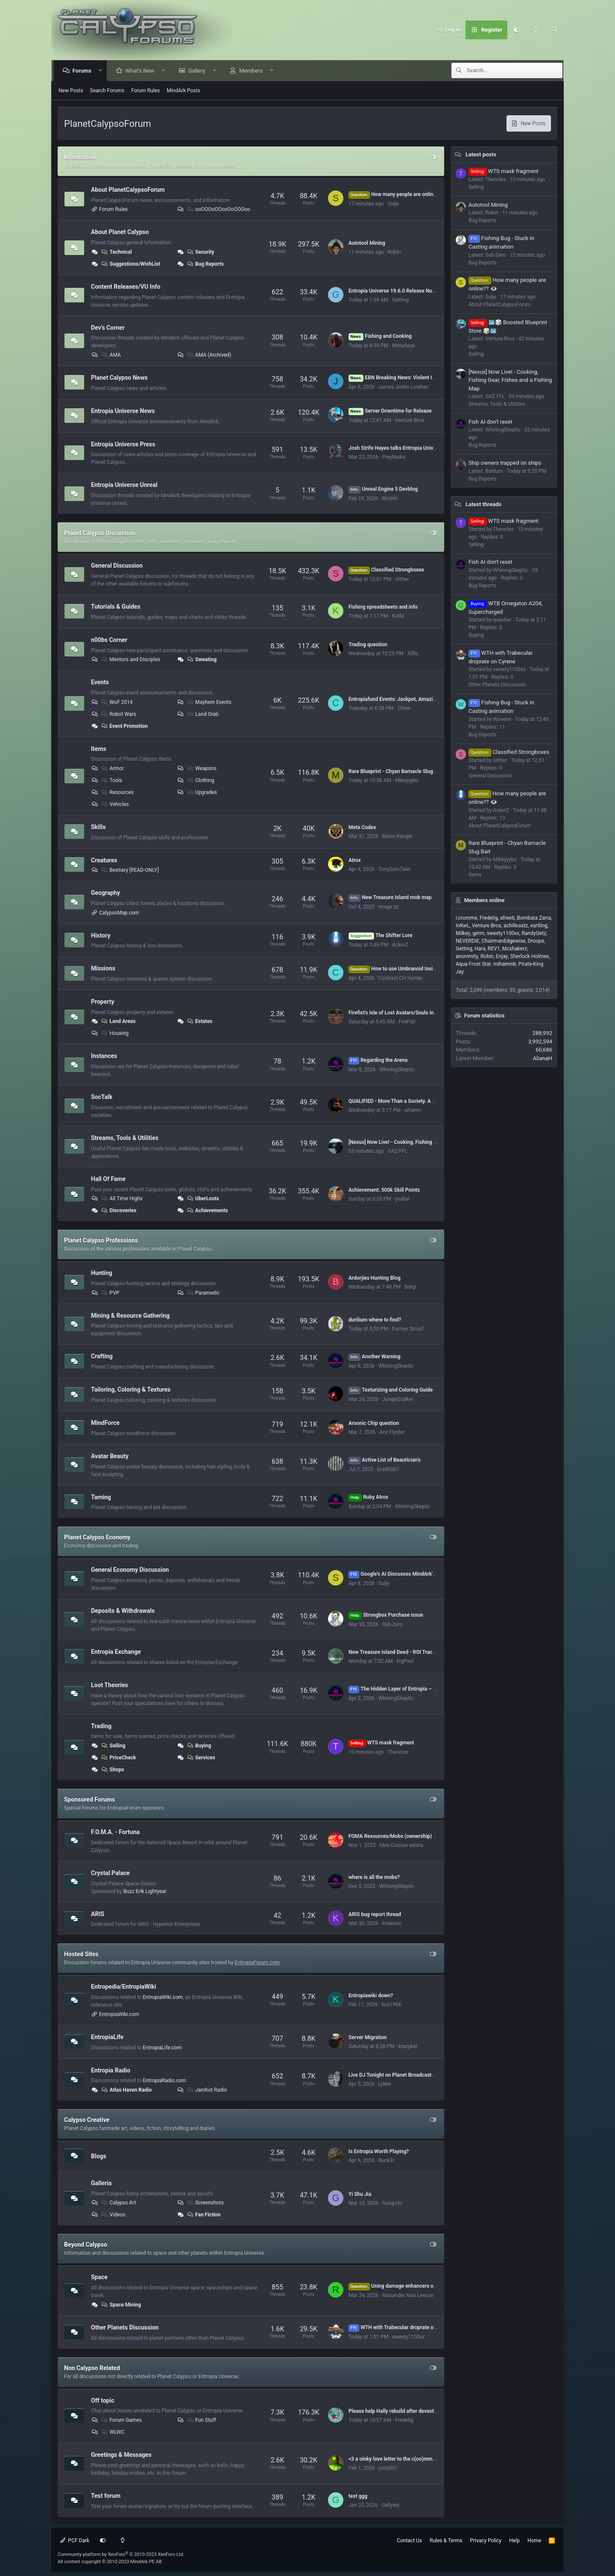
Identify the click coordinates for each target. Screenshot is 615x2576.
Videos (113, 2215)
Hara (479, 949)
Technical (116, 252)
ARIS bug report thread (374, 1914)
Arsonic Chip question (373, 1423)
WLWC (112, 2432)
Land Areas (118, 1021)
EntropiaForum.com (257, 1963)
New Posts (71, 91)
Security (200, 252)
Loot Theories (109, 1685)
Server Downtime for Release (389, 411)
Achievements (207, 1210)
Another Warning (374, 1357)
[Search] (554, 30)
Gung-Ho (392, 2203)
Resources (117, 792)
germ (479, 933)
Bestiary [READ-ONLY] (129, 870)
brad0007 (388, 1469)
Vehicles (114, 804)
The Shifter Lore (380, 935)
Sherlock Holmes (529, 956)
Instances (104, 1055)
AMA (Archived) (208, 355)
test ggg (357, 2496)
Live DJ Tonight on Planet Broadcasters (393, 2075)
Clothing (200, 780)
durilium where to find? (374, 1320)
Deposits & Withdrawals (123, 1610)
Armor (112, 768)
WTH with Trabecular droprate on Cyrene (401, 2327)
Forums (82, 70)
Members (252, 70)
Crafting (102, 1356)
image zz (388, 907)
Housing (114, 1033)
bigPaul (405, 1661)
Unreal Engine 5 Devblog (383, 489)
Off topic (102, 2400)
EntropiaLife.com (162, 2048)
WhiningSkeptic (396, 1070)
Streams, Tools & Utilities (124, 1137)
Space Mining (120, 2305)
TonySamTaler (394, 869)
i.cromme (466, 918)
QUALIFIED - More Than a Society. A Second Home (406, 1101)
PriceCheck (118, 1758)
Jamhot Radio (206, 2090)
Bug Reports (205, 264)
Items (98, 748)
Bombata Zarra (534, 918)
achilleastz (516, 926)
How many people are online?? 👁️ (398, 194)
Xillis (412, 653)
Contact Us (409, 2541)
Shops (112, 1770)
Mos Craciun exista (401, 1845)
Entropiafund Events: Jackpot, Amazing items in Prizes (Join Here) (424, 699)
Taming (101, 1496)
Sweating (201, 659)
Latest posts (481, 154)
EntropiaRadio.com (164, 2081)
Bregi (410, 1287)
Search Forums (107, 91)
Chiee (403, 708)
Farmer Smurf (408, 1329)
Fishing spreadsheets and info (383, 607)
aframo (412, 1110)
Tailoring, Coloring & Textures (130, 1389)
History (101, 935)
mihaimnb (504, 964)
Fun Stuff (201, 2420)
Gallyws (390, 2505)
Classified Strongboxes (386, 570)
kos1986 (391, 2004)
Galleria (101, 2183)
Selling (113, 1746)
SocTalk (101, 1096)
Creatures (104, 860)
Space (99, 2277)
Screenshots (204, 2203)
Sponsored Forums (89, 1799)
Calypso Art (118, 2203)
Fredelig (404, 2420)
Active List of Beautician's (384, 1460)
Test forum (105, 2495)
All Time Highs (121, 1199)
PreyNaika (393, 457)
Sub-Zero (392, 1624)
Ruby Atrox (368, 1497)
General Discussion (117, 565)
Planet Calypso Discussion (99, 533)
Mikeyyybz (407, 780)
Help (514, 2541)
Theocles (398, 1752)
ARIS (97, 1913)
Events (100, 682)
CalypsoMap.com (119, 913)
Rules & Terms (446, 2541)
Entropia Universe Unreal (124, 484)
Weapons (201, 768)
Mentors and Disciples (130, 659)
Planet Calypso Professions (101, 1240)
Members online (484, 900)
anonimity (467, 956)
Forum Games (121, 2420)
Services (200, 1758)
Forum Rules (145, 91)
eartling (538, 926)
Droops (536, 941)
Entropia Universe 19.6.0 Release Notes (393, 291)
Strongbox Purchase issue (385, 1615)
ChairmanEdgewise (504, 941)
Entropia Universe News (123, 410)
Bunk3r (386, 2160)
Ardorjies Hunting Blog (374, 1278)
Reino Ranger (397, 836)
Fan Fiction (203, 2215)
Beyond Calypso (85, 2244)
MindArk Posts (183, 91)
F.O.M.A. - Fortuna (115, 1832)
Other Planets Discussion (124, 2327)
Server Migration (367, 2037)
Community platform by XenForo (121, 2554)
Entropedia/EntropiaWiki (123, 1986)
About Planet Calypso (120, 232)
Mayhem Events (208, 702)
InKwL (463, 926)
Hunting (101, 1272)
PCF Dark (74, 2541)
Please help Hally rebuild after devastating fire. (402, 2411)
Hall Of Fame (108, 1178)
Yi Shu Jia (359, 2194)
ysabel (402, 1199)
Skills (98, 826)
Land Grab (202, 714)
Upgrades (201, 792)
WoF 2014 (116, 702)
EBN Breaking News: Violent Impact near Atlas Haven (417, 378)
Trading (101, 1725)
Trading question (367, 645)
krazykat (408, 2046)
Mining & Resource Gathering (130, 1315)
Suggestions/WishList (130, 264)
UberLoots (202, 1199)
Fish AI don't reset (490, 422)
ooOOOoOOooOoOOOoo (218, 209)
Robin (394, 252)
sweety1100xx (408, 2337)
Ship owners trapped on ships (505, 463)
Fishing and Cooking (380, 336)
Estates (199, 1021)
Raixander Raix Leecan (408, 2295)
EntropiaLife (107, 2037)
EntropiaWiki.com (163, 1997)
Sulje (393, 204)
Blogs (98, 2155)
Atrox (354, 860)
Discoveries (118, 1210)
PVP (110, 1293)
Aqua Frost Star (473, 964)
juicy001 (388, 2468)
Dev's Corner (108, 327)
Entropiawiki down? (370, 1996)
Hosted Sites (81, 1954)
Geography (105, 892)
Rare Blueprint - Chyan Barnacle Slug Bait (395, 771)
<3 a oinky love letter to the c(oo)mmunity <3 (399, 2459)
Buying (198, 1746)
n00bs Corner (109, 639)
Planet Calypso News (119, 377)
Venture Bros (410, 420)
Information (80, 157)
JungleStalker (397, 1399)
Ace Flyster (391, 1432)
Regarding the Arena (377, 1060)
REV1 (494, 949)
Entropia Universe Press (123, 443)
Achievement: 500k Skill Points (384, 1190)
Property (102, 1001)
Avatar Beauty (110, 1456)
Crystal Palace (110, 1873)
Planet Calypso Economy (97, 1537)
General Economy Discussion (130, 1569)
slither (402, 579)
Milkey (463, 933)
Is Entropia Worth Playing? (378, 2151)
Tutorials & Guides (116, 606)
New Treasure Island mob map (390, 897)
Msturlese (403, 346)
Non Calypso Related (92, 2368)
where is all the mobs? (374, 1877)
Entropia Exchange (116, 1651)
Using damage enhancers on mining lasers (408, 2286)
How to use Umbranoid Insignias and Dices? (410, 969)
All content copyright (110, 2561)
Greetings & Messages (121, 2454)
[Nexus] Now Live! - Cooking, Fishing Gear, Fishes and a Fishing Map (426, 1142)
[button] (101, 70)
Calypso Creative (86, 2119)
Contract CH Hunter (400, 978)
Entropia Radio (110, 2069)
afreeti (507, 918)
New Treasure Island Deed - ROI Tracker (393, 1652)
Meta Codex (362, 827)
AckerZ (400, 945)
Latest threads (483, 504)
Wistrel (390, 498)
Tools (111, 780)
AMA (110, 355)
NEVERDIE (467, 941)
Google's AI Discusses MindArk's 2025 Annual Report (415, 1574)
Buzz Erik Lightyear (145, 1891)
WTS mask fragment (381, 1743)
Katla (398, 616)
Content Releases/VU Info (125, 286)
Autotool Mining (366, 243)
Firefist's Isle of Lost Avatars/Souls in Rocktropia (404, 1013)
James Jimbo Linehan (403, 387)
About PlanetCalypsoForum (128, 189)
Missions (103, 968)
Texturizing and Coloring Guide (390, 1390)
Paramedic (203, 1293)
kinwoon (391, 1923)
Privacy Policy (485, 2541)
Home (534, 2541)
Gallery (197, 70)
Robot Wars (118, 714)
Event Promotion (124, 726)
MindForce (105, 1422)
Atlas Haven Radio (126, 2090)
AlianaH (542, 1058)
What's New (140, 70)
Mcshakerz (514, 949)
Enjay (502, 956)
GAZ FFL (397, 1151)
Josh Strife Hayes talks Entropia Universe (395, 448)
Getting (400, 300)
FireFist (407, 1022)
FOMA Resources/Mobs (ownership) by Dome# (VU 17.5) (414, 1836)
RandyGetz (533, 933)
